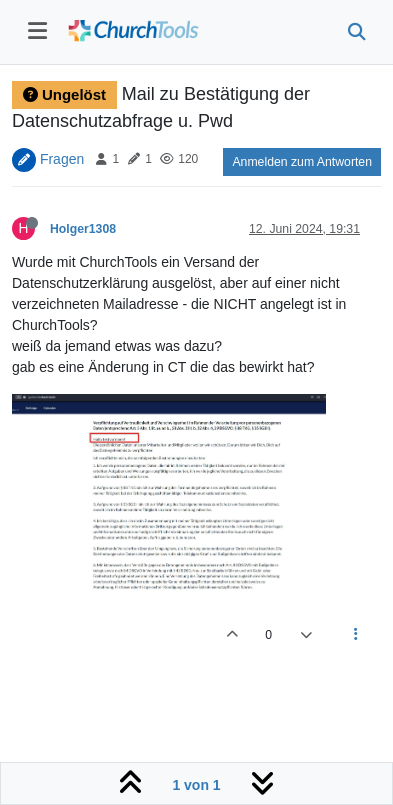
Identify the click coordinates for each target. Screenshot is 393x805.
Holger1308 (83, 229)
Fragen (62, 158)
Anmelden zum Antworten (302, 162)
